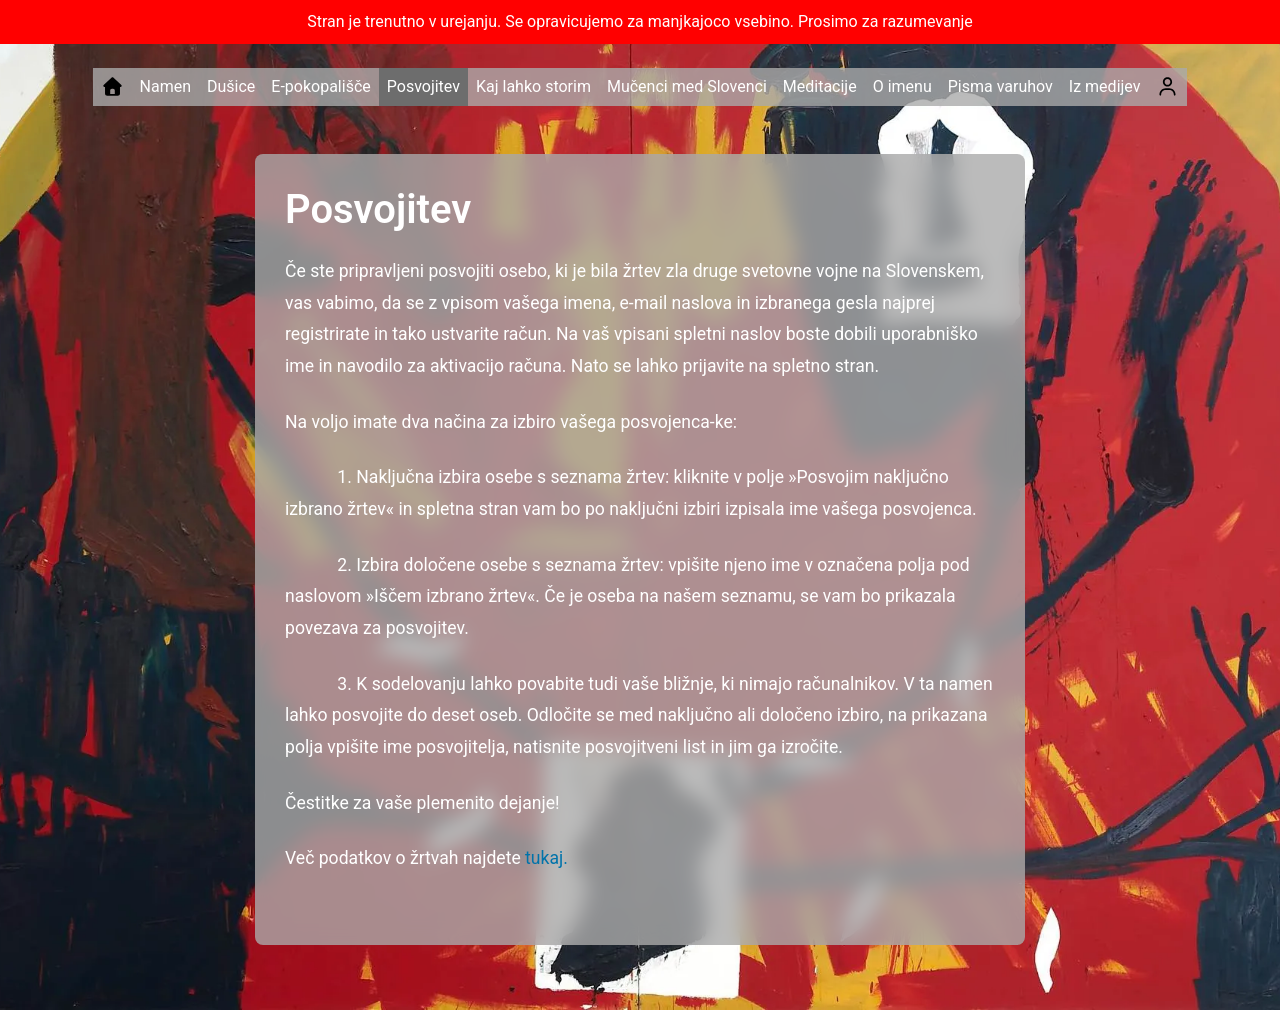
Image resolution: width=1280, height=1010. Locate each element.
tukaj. (546, 858)
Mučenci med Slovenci (687, 86)
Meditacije (820, 86)
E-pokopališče (320, 86)
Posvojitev (423, 86)
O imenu (902, 86)
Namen (165, 86)
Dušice (231, 86)
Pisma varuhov (1000, 86)
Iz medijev (1105, 86)
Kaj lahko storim (533, 86)
